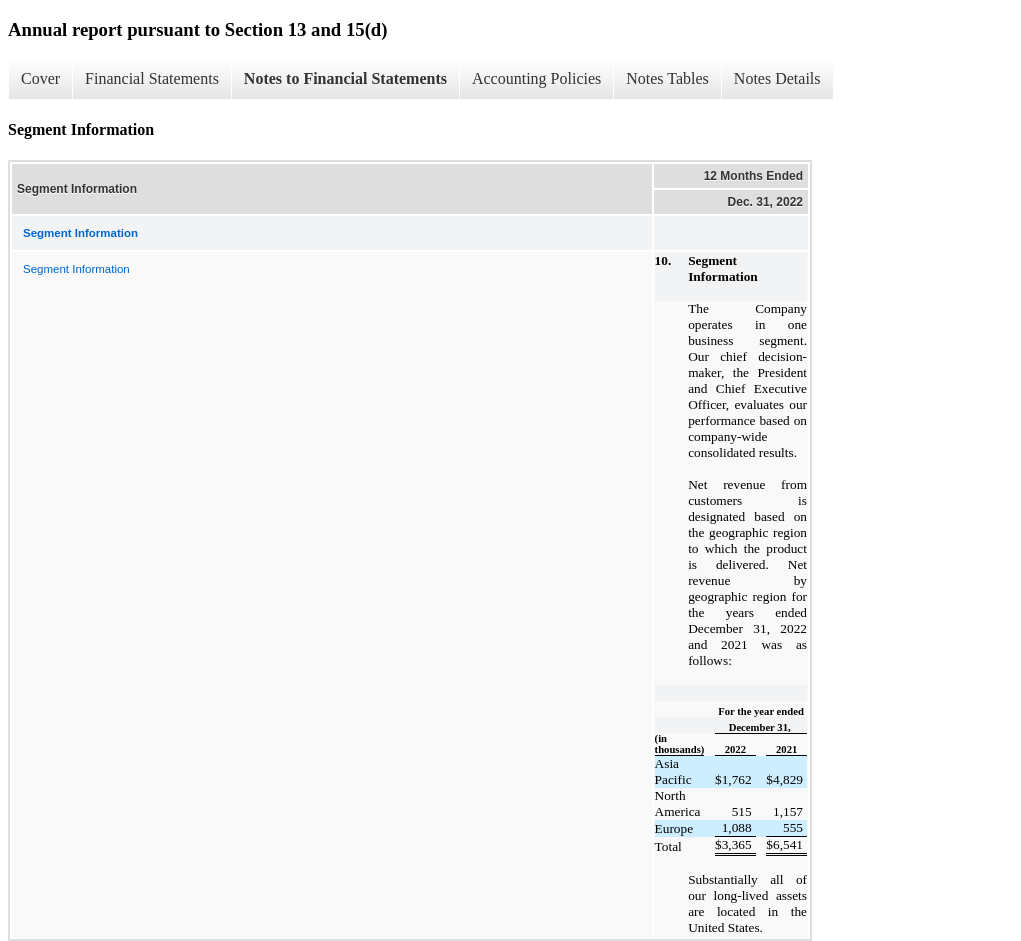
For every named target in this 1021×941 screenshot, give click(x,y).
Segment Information (76, 269)
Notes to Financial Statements (345, 78)
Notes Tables (667, 78)
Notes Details (777, 78)
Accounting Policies (536, 78)
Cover (40, 78)
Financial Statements (152, 78)
